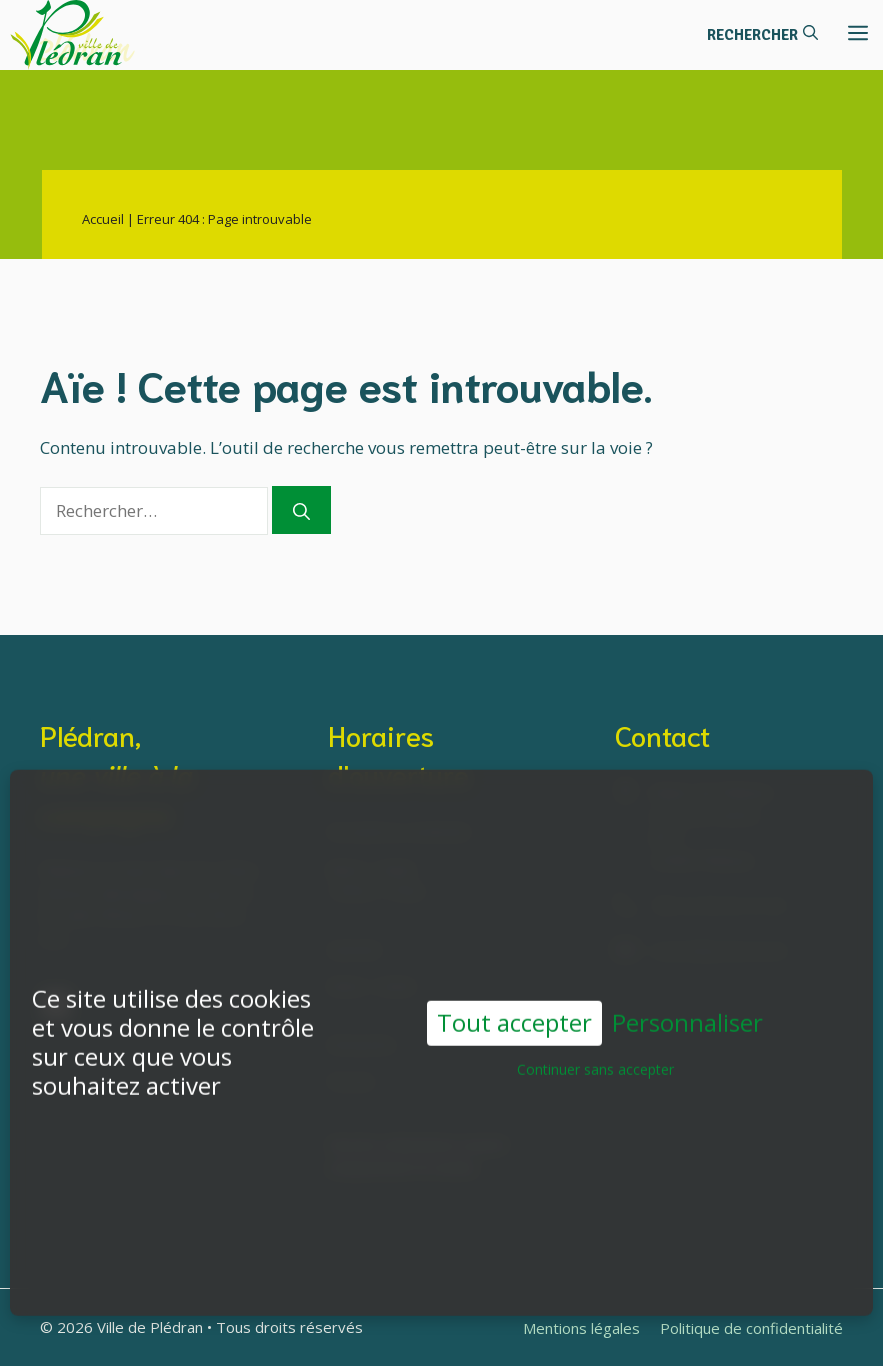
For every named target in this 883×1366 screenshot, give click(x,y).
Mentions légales (581, 1328)
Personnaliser (687, 1009)
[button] (762, 35)
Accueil (103, 219)
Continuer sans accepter (595, 1055)
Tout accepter (514, 1008)
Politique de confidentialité (751, 1328)
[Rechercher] (301, 510)
